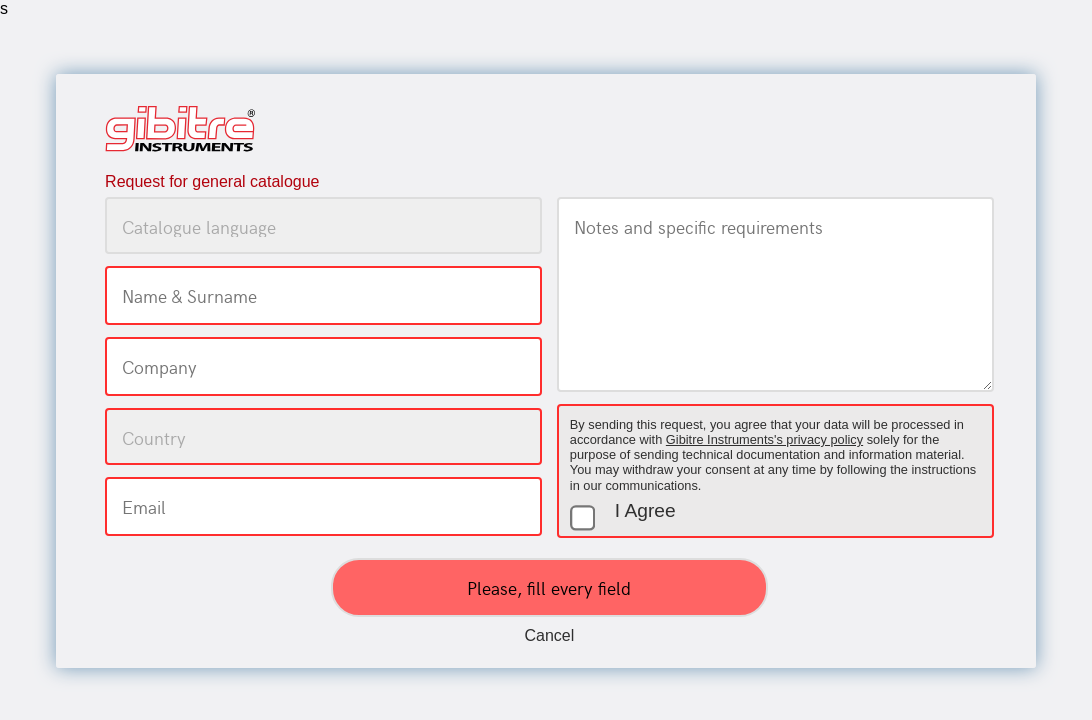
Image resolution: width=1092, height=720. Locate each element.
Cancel (550, 635)
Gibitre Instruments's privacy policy (764, 439)
